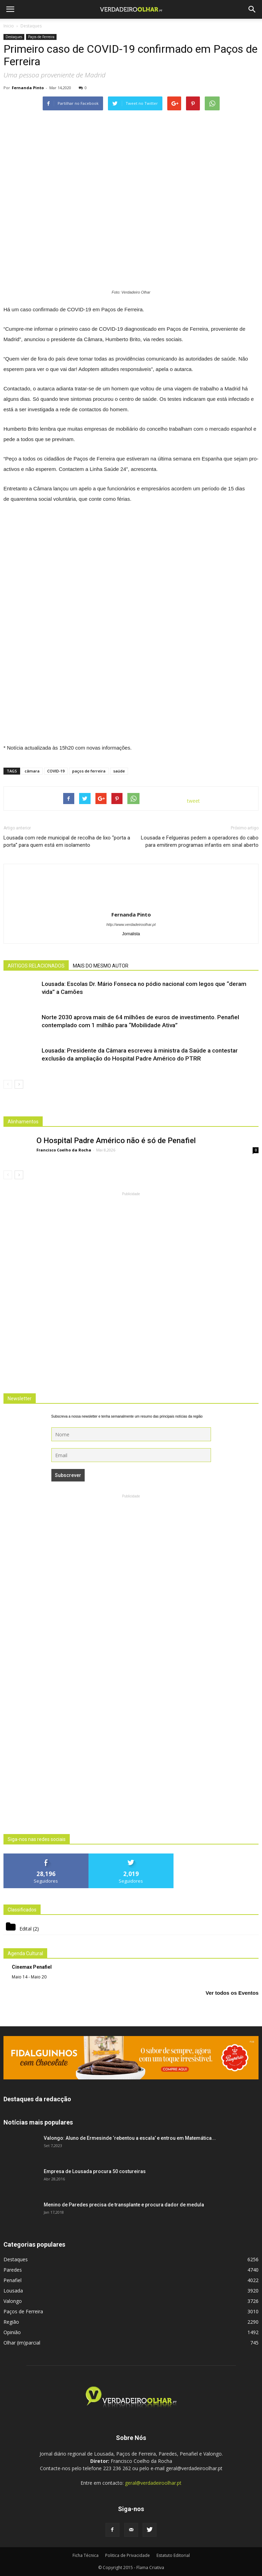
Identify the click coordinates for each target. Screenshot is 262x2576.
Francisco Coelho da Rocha (63, 1149)
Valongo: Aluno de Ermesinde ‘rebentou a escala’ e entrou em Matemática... (130, 2138)
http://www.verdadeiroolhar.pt (130, 924)
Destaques (14, 36)
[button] (252, 9)
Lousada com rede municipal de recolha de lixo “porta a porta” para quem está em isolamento (66, 841)
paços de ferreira (88, 771)
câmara (32, 771)
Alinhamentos (23, 1121)
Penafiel (12, 2280)
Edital (25, 1928)
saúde (119, 771)
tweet (193, 800)
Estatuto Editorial (173, 2555)
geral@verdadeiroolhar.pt (153, 2483)
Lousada (13, 2290)
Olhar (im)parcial (21, 2342)
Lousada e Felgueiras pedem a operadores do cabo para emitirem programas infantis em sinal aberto (200, 841)
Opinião (12, 2332)
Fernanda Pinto (28, 87)
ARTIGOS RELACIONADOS (36, 966)
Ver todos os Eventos (232, 1993)
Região (11, 2322)
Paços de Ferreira (41, 36)
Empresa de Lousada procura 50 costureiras (95, 2171)
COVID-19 (56, 771)
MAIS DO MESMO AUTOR (100, 966)
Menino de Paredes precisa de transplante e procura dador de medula (124, 2204)
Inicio (8, 26)
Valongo (12, 2301)
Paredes (12, 2269)
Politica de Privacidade (127, 2555)
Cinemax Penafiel (32, 1967)
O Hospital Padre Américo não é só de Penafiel (116, 1140)
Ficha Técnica (86, 2555)
